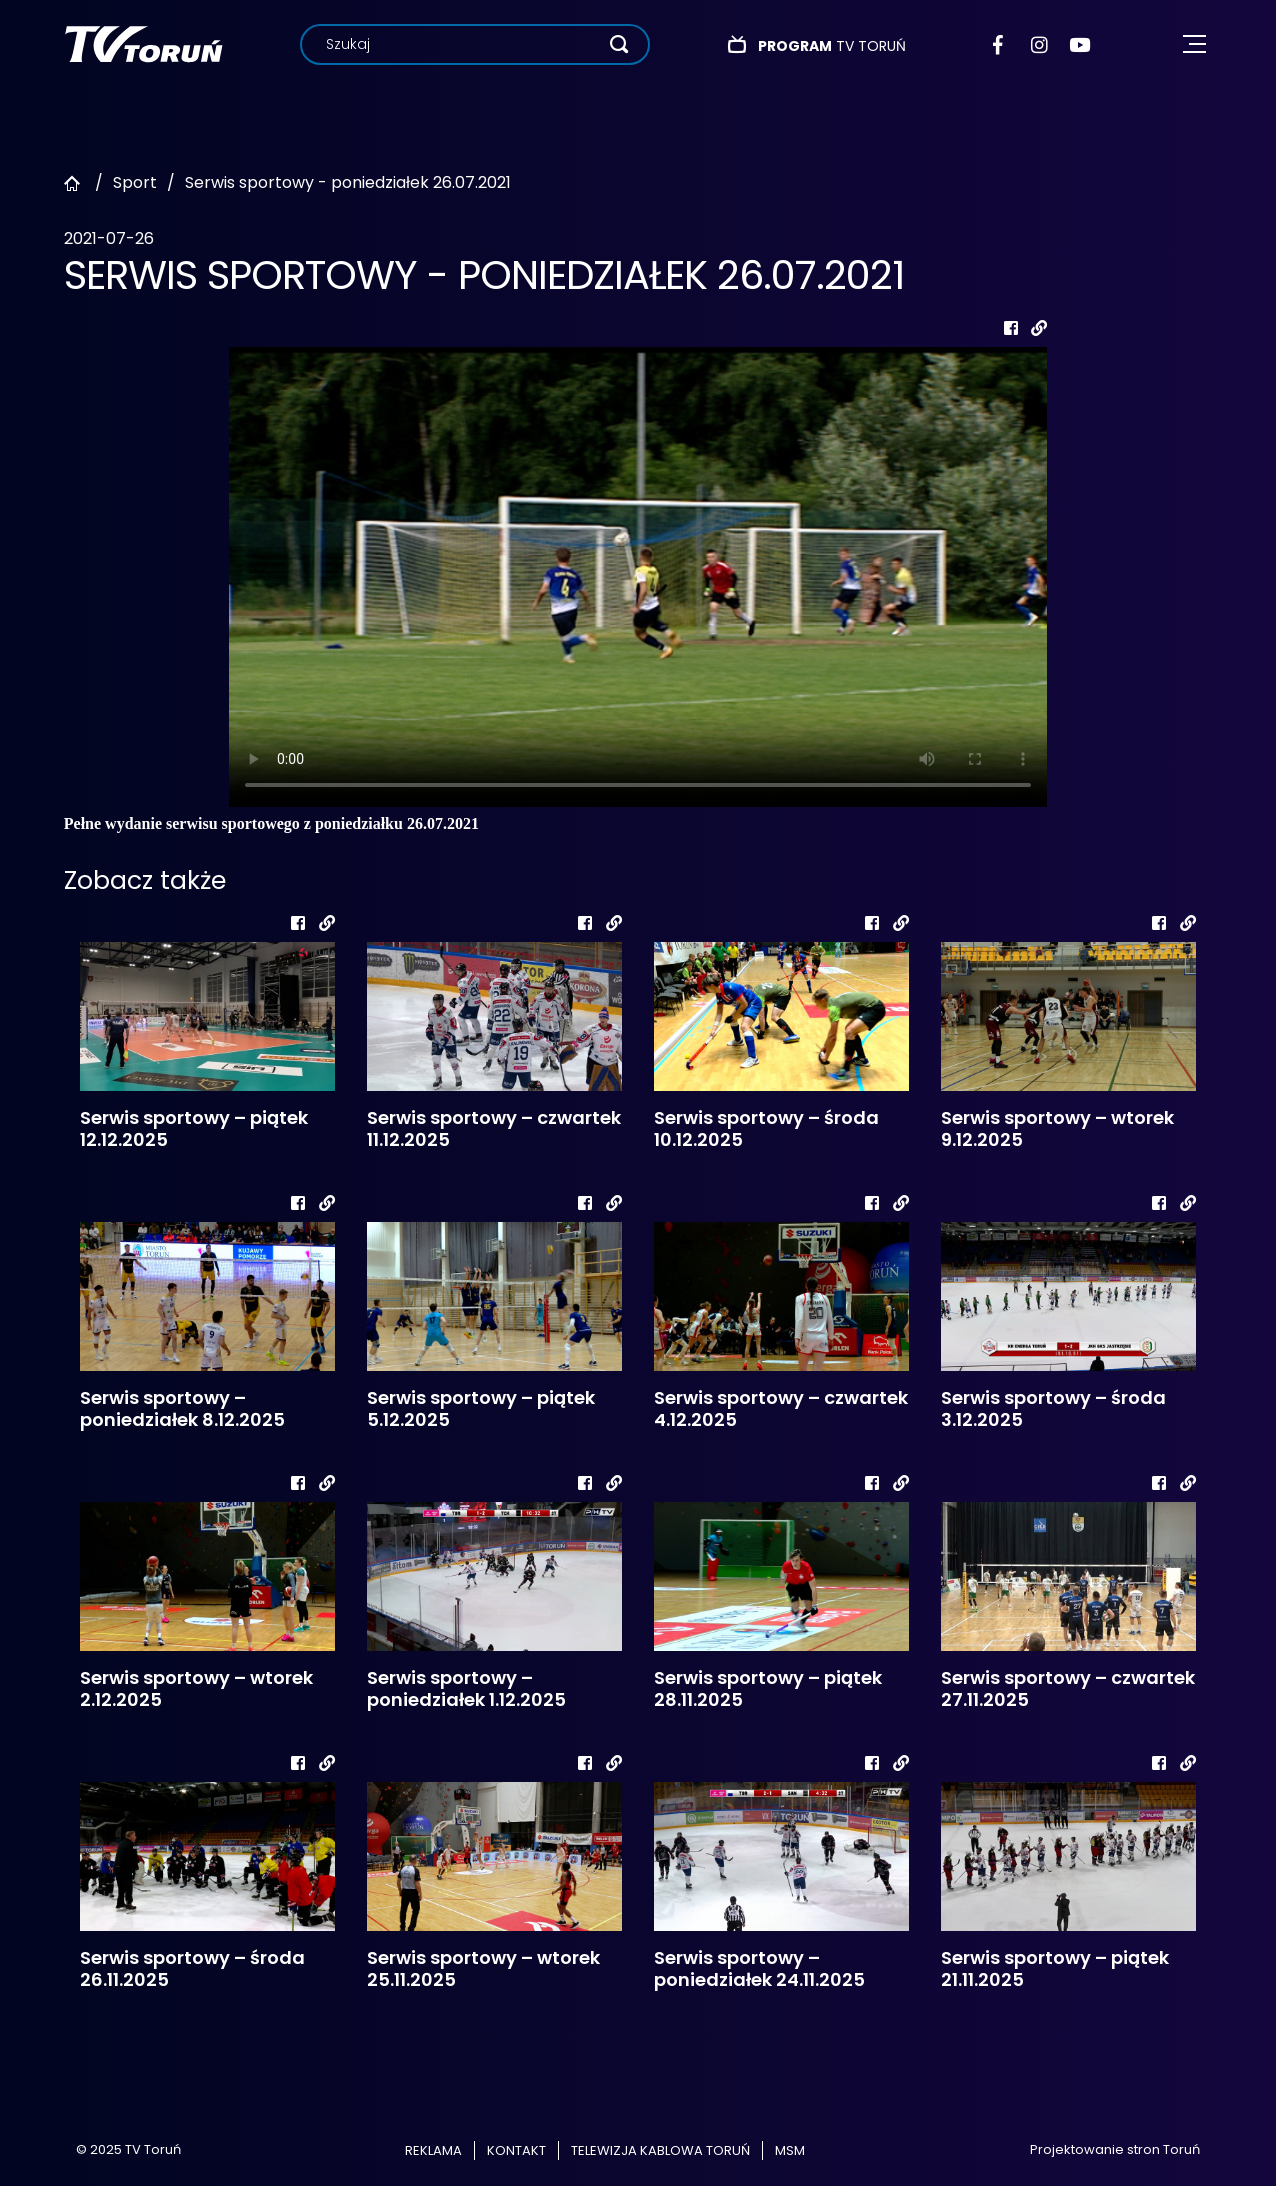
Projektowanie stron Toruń (1115, 2149)
